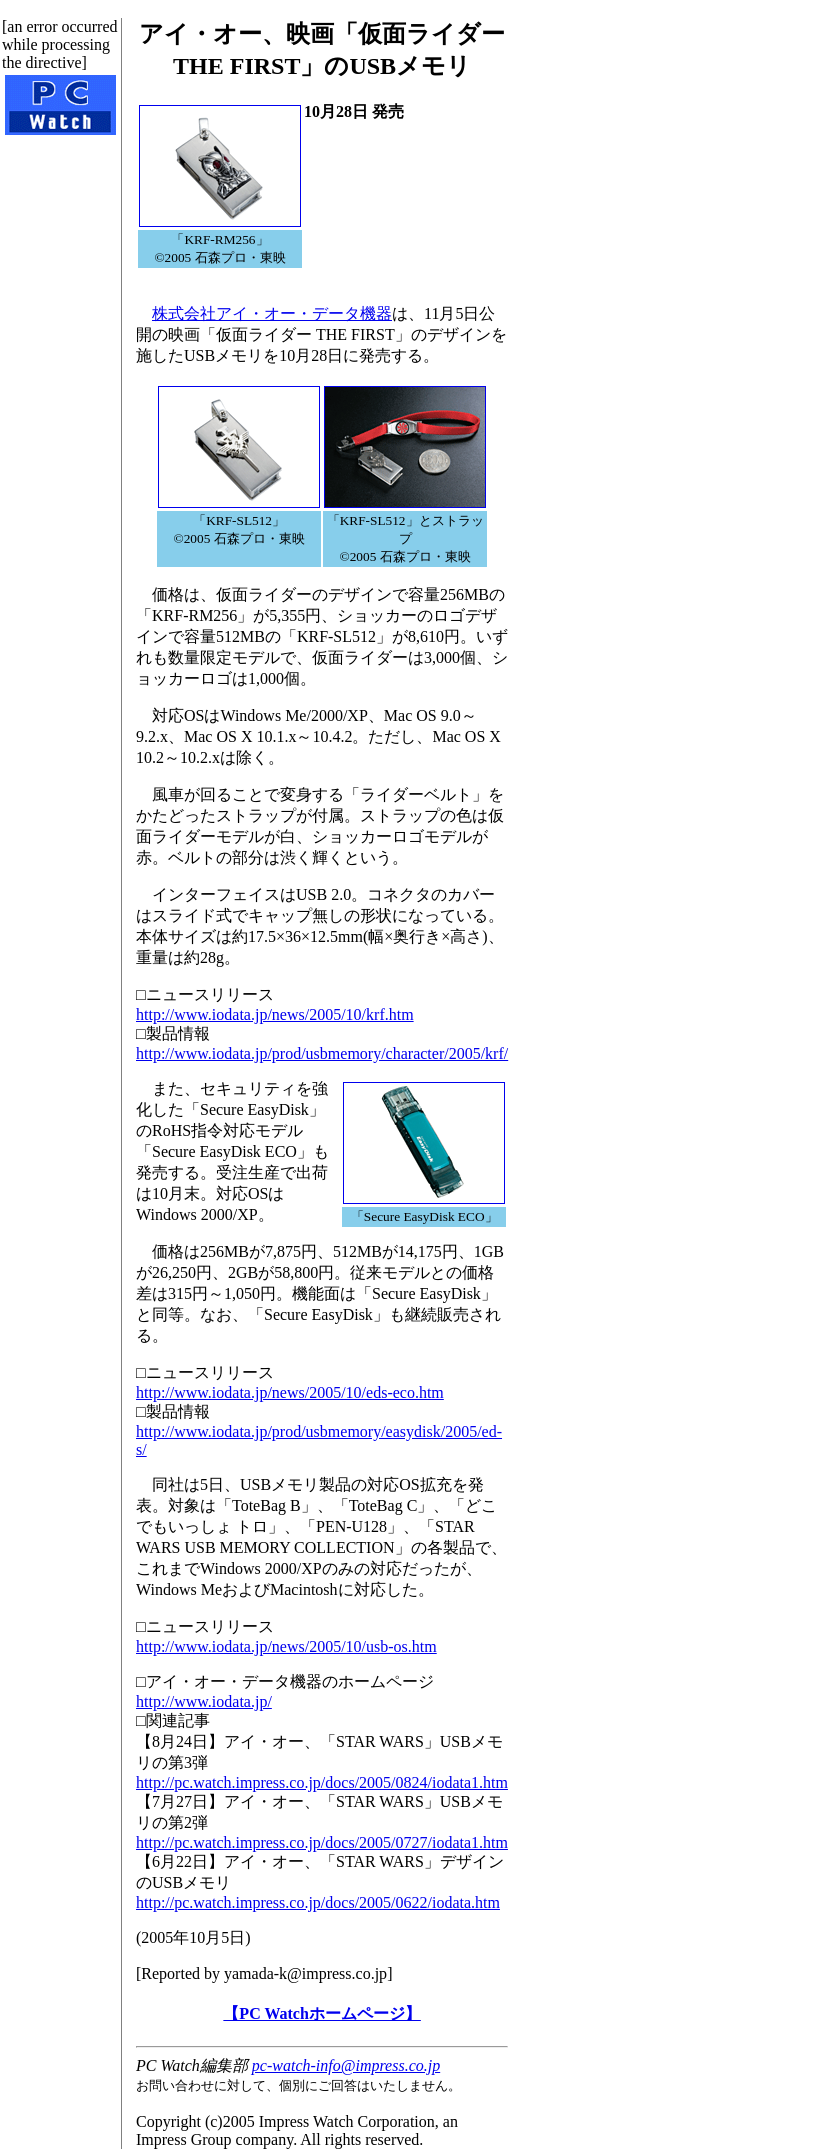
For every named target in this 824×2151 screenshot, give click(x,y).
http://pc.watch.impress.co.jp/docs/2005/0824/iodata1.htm (322, 1782)
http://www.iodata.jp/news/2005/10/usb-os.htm (286, 1646)
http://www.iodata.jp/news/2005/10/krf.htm (275, 1014)
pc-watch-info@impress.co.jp (346, 2065)
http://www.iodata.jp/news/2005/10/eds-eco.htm (290, 1392)
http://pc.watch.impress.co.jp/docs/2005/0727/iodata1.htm (322, 1842)
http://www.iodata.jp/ (204, 1701)
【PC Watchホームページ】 (321, 2013)
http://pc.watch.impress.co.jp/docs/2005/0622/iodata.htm (318, 1902)
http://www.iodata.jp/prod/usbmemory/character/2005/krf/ (322, 1053)
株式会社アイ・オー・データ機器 (272, 313)
